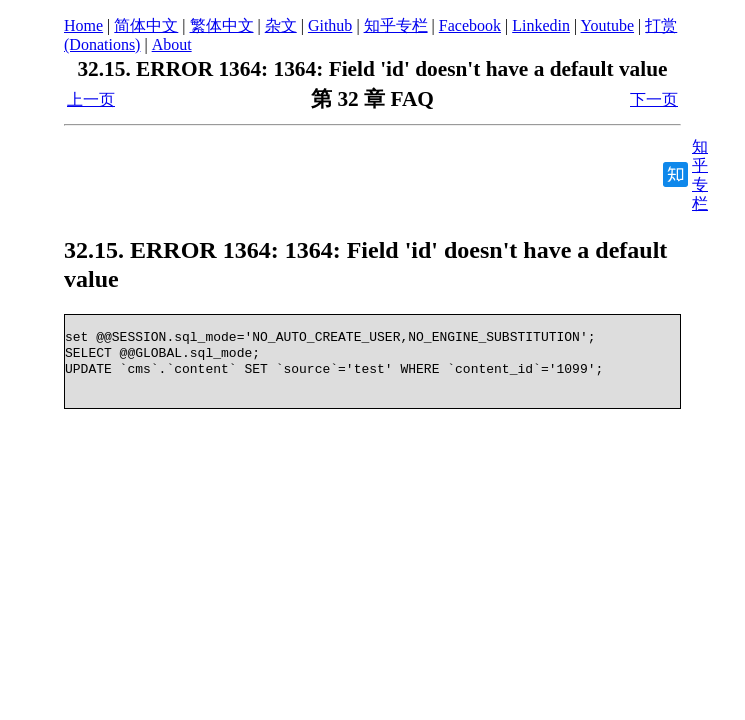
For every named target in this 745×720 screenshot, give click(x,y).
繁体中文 (222, 25)
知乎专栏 (396, 25)
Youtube (608, 25)
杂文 (281, 25)
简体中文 (146, 25)
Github (330, 25)
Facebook (470, 25)
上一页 (91, 99)
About (172, 44)
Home (83, 25)
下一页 (654, 99)
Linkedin (541, 25)
